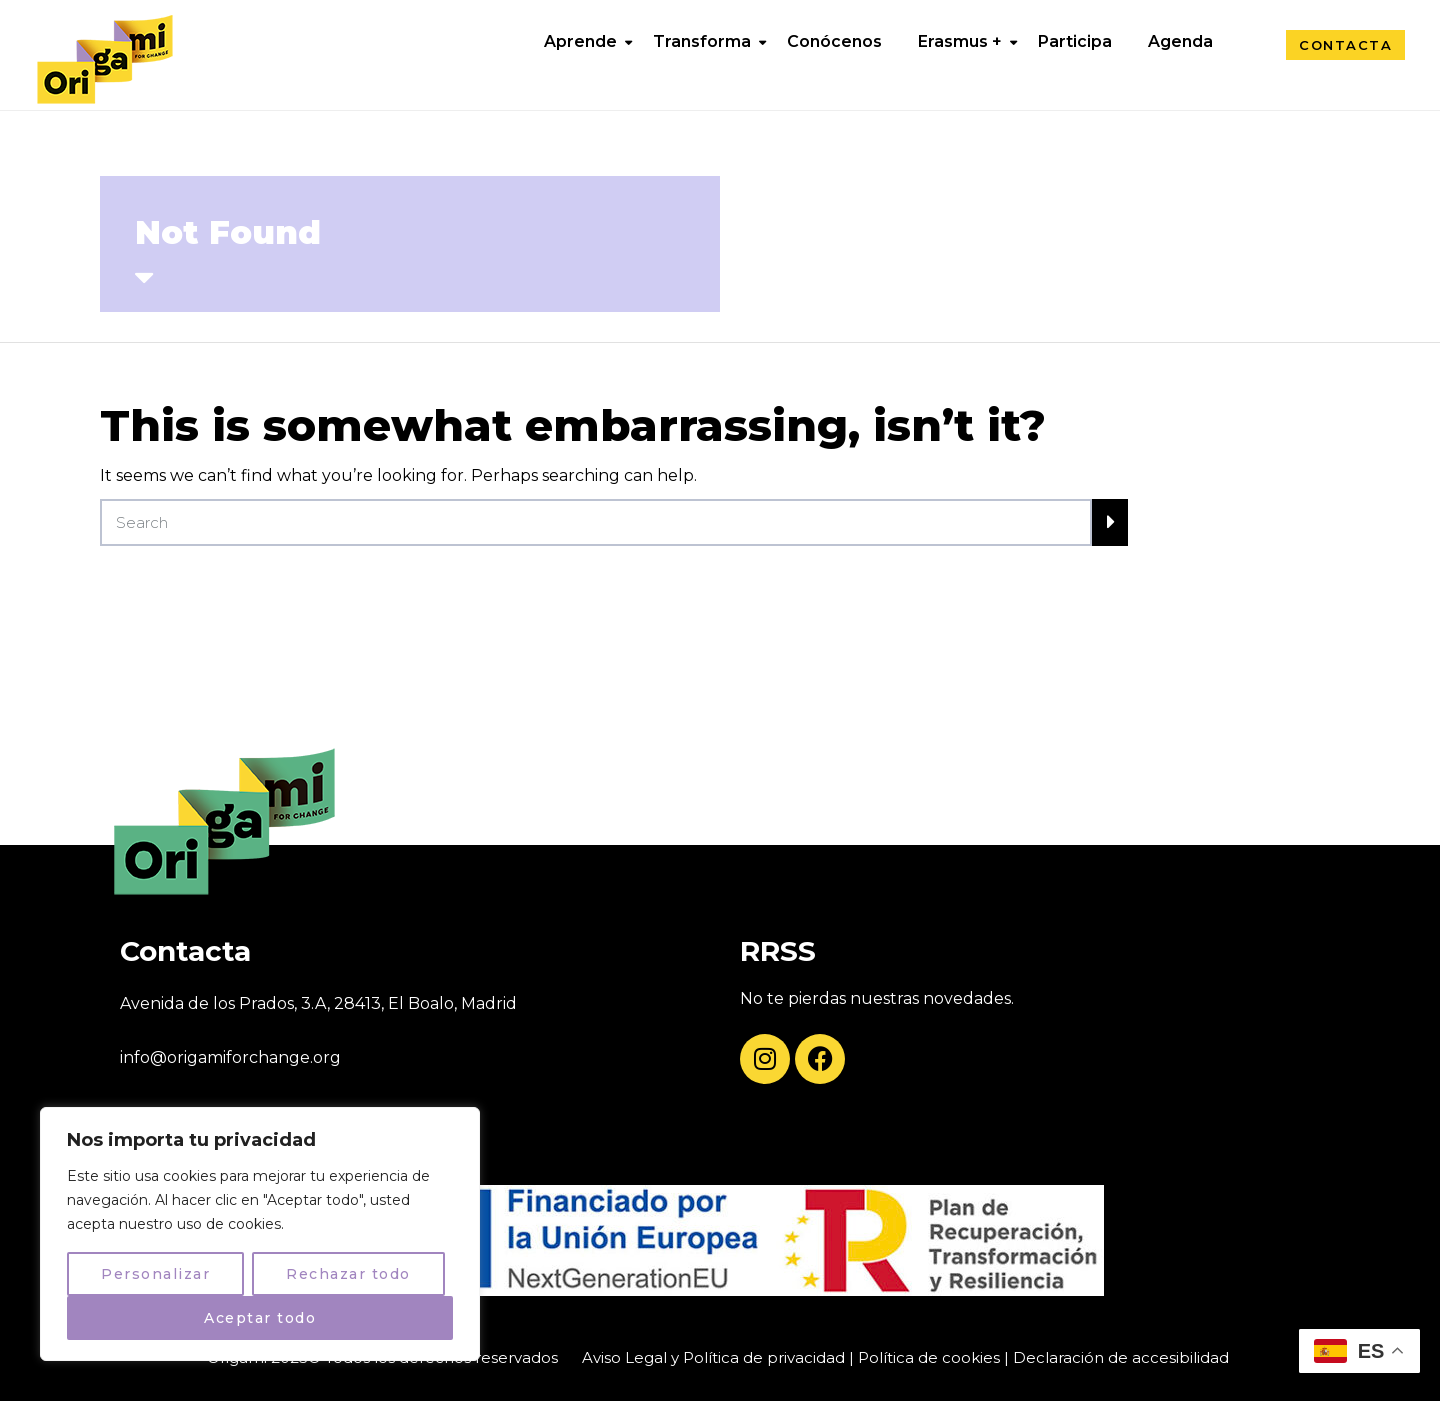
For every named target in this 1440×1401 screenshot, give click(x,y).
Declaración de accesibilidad (1121, 1357)
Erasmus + (960, 41)
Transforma (702, 41)
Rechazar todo (348, 1274)
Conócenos (834, 41)
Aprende (580, 41)
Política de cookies (929, 1357)
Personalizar (155, 1274)
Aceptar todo (260, 1318)
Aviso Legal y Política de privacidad (713, 1357)
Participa (1075, 41)
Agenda (1180, 41)
